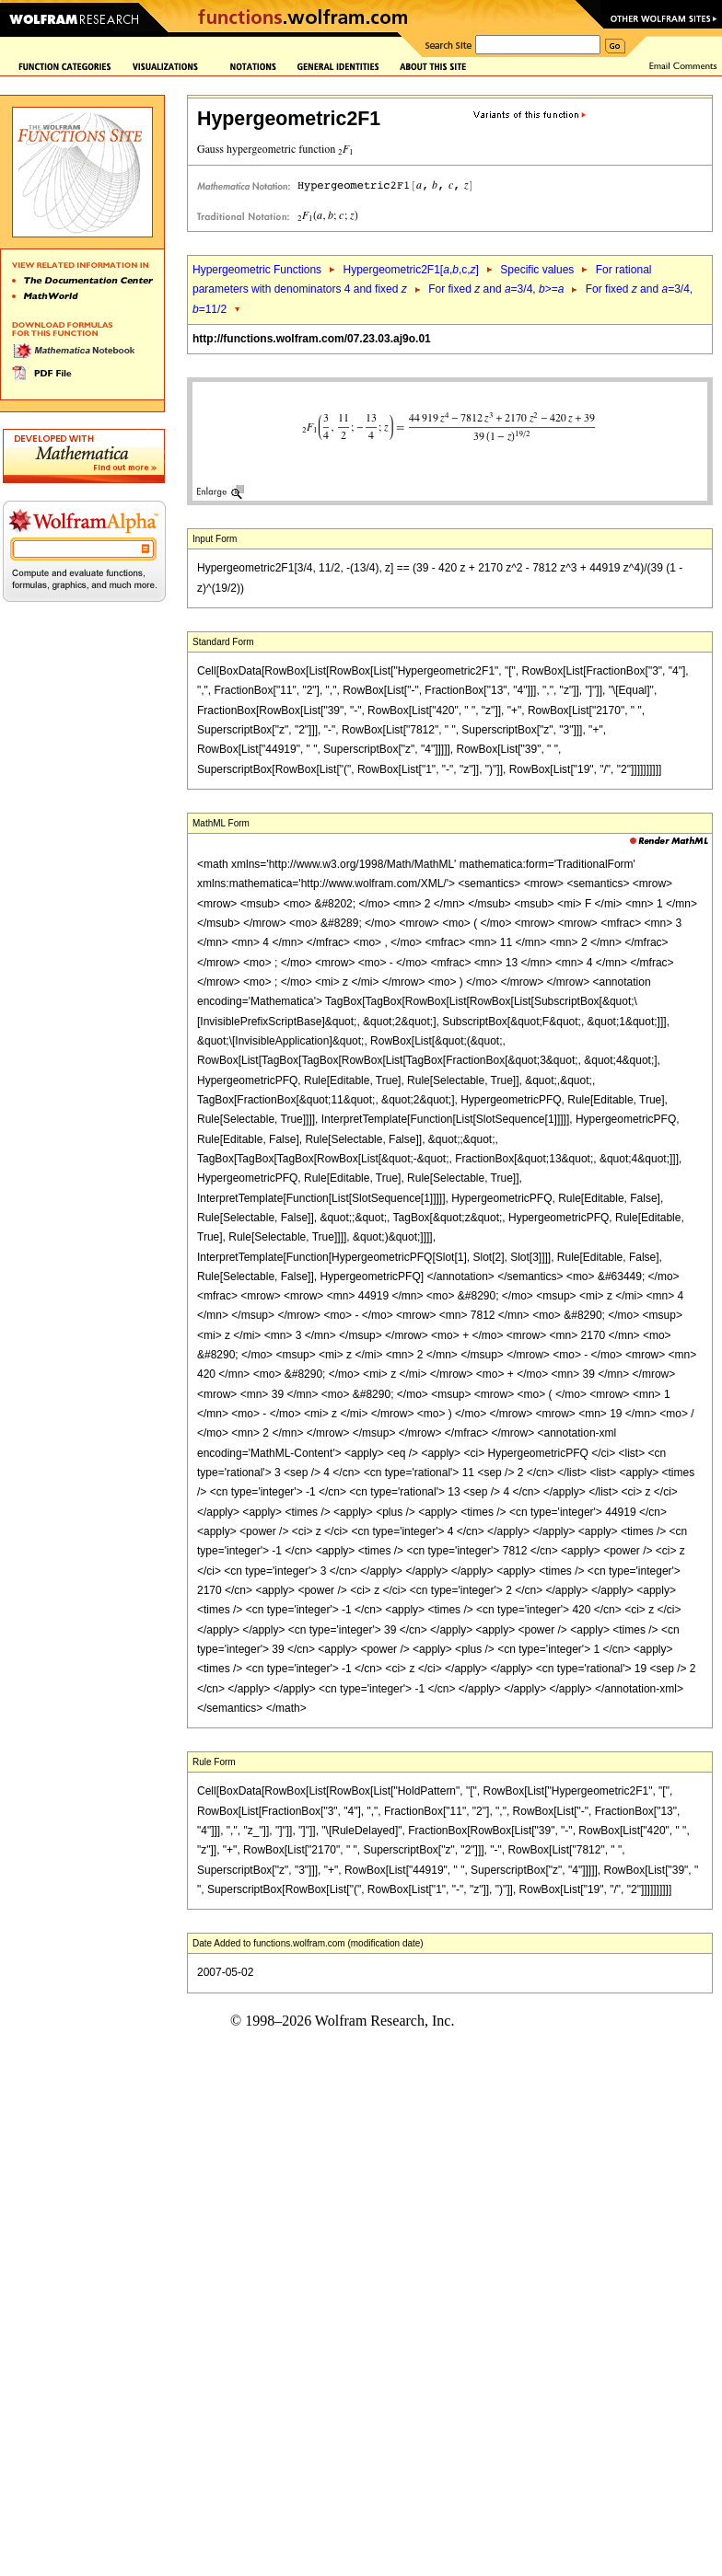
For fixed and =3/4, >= (496, 289)
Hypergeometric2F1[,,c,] (410, 269)
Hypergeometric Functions (256, 269)
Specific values (537, 269)
